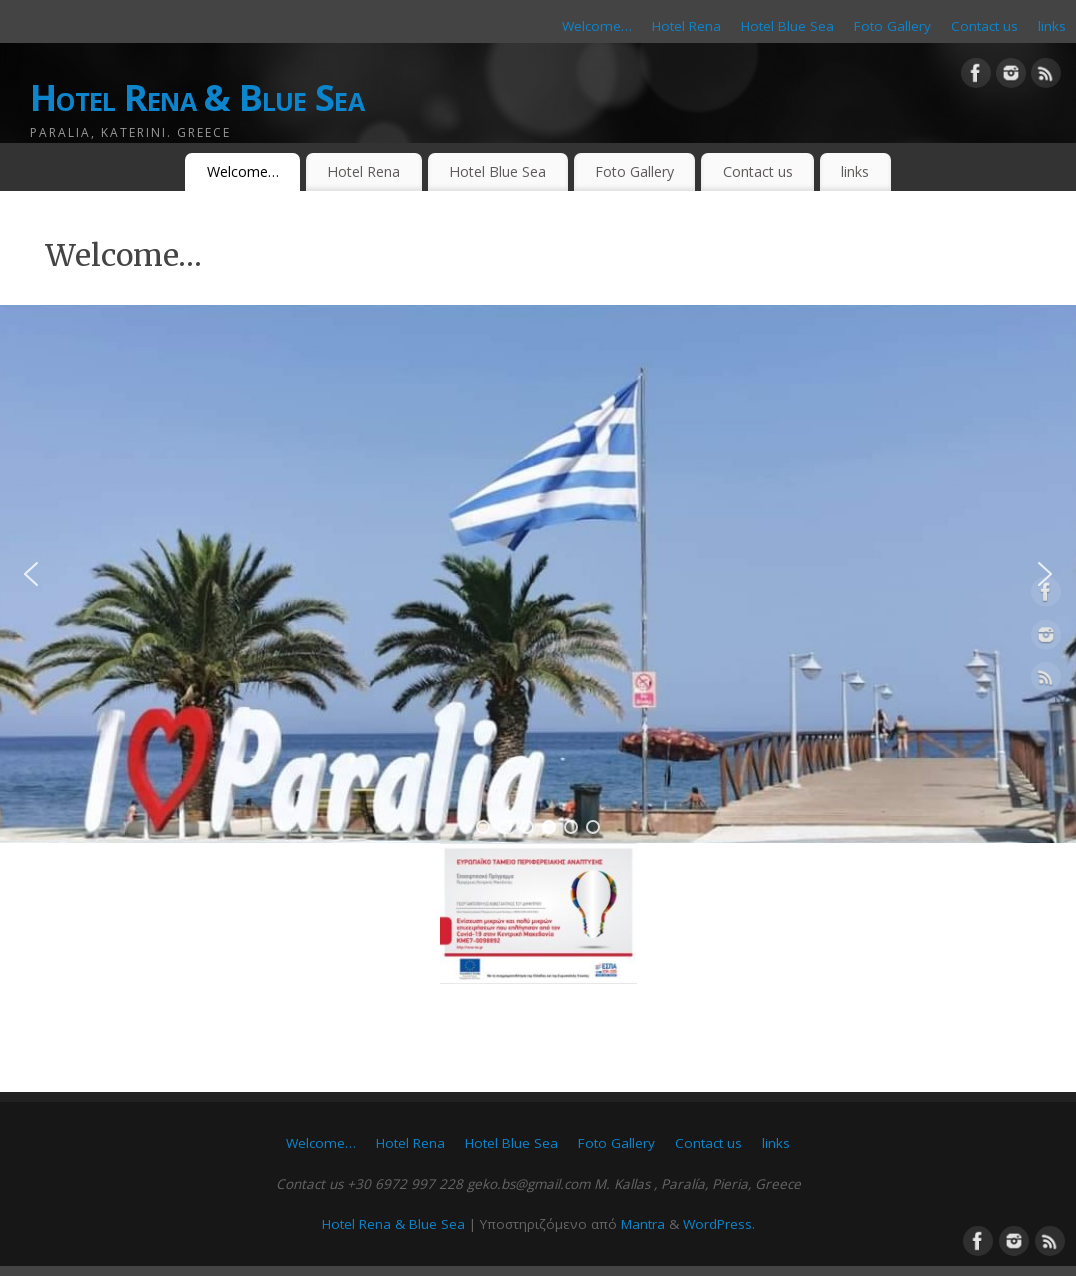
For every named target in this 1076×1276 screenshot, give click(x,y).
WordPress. (719, 1224)
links (1052, 26)
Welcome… (597, 26)
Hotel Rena (686, 26)
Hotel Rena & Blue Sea (197, 97)
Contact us (984, 26)
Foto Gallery (892, 26)
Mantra (643, 1224)
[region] (538, 574)
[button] (31, 574)
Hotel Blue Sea (787, 26)
